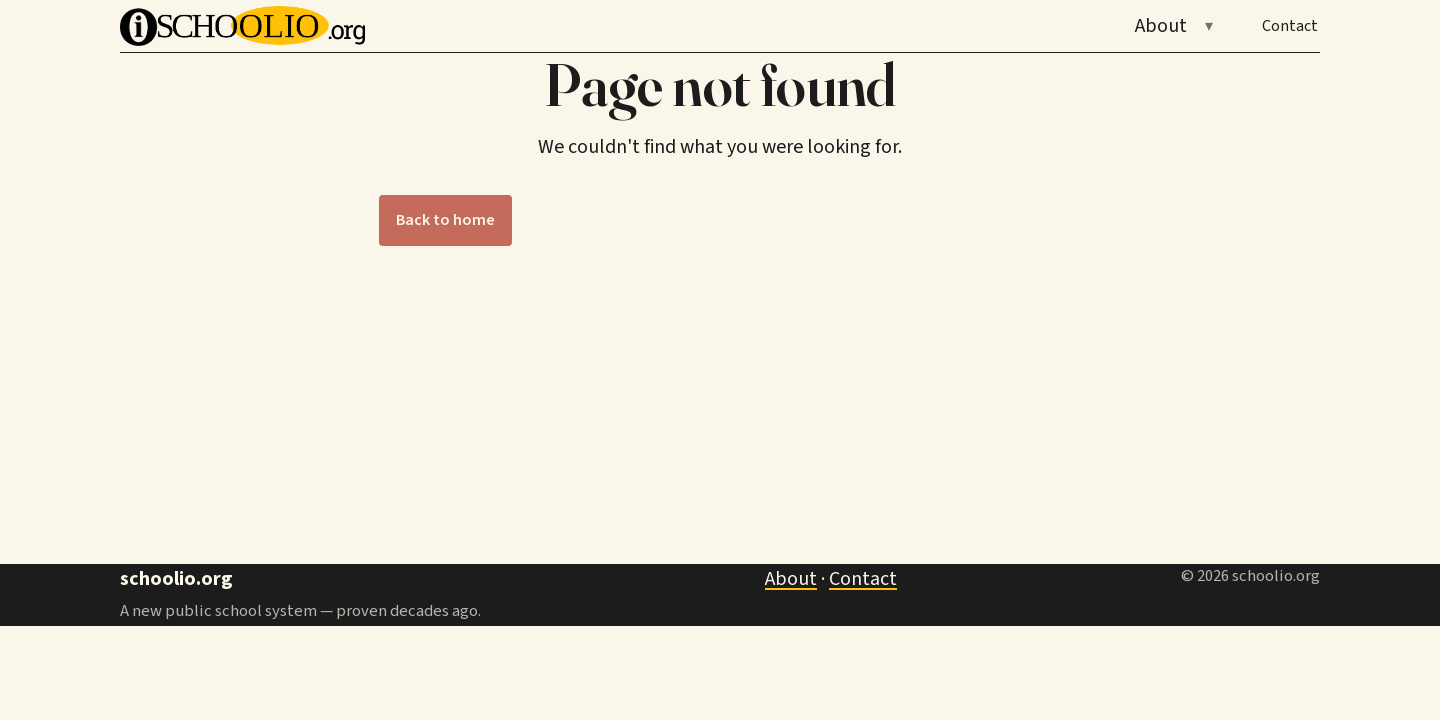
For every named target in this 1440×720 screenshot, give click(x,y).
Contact (1290, 26)
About (1161, 26)
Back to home (445, 220)
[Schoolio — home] (242, 26)
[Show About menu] (1209, 26)
